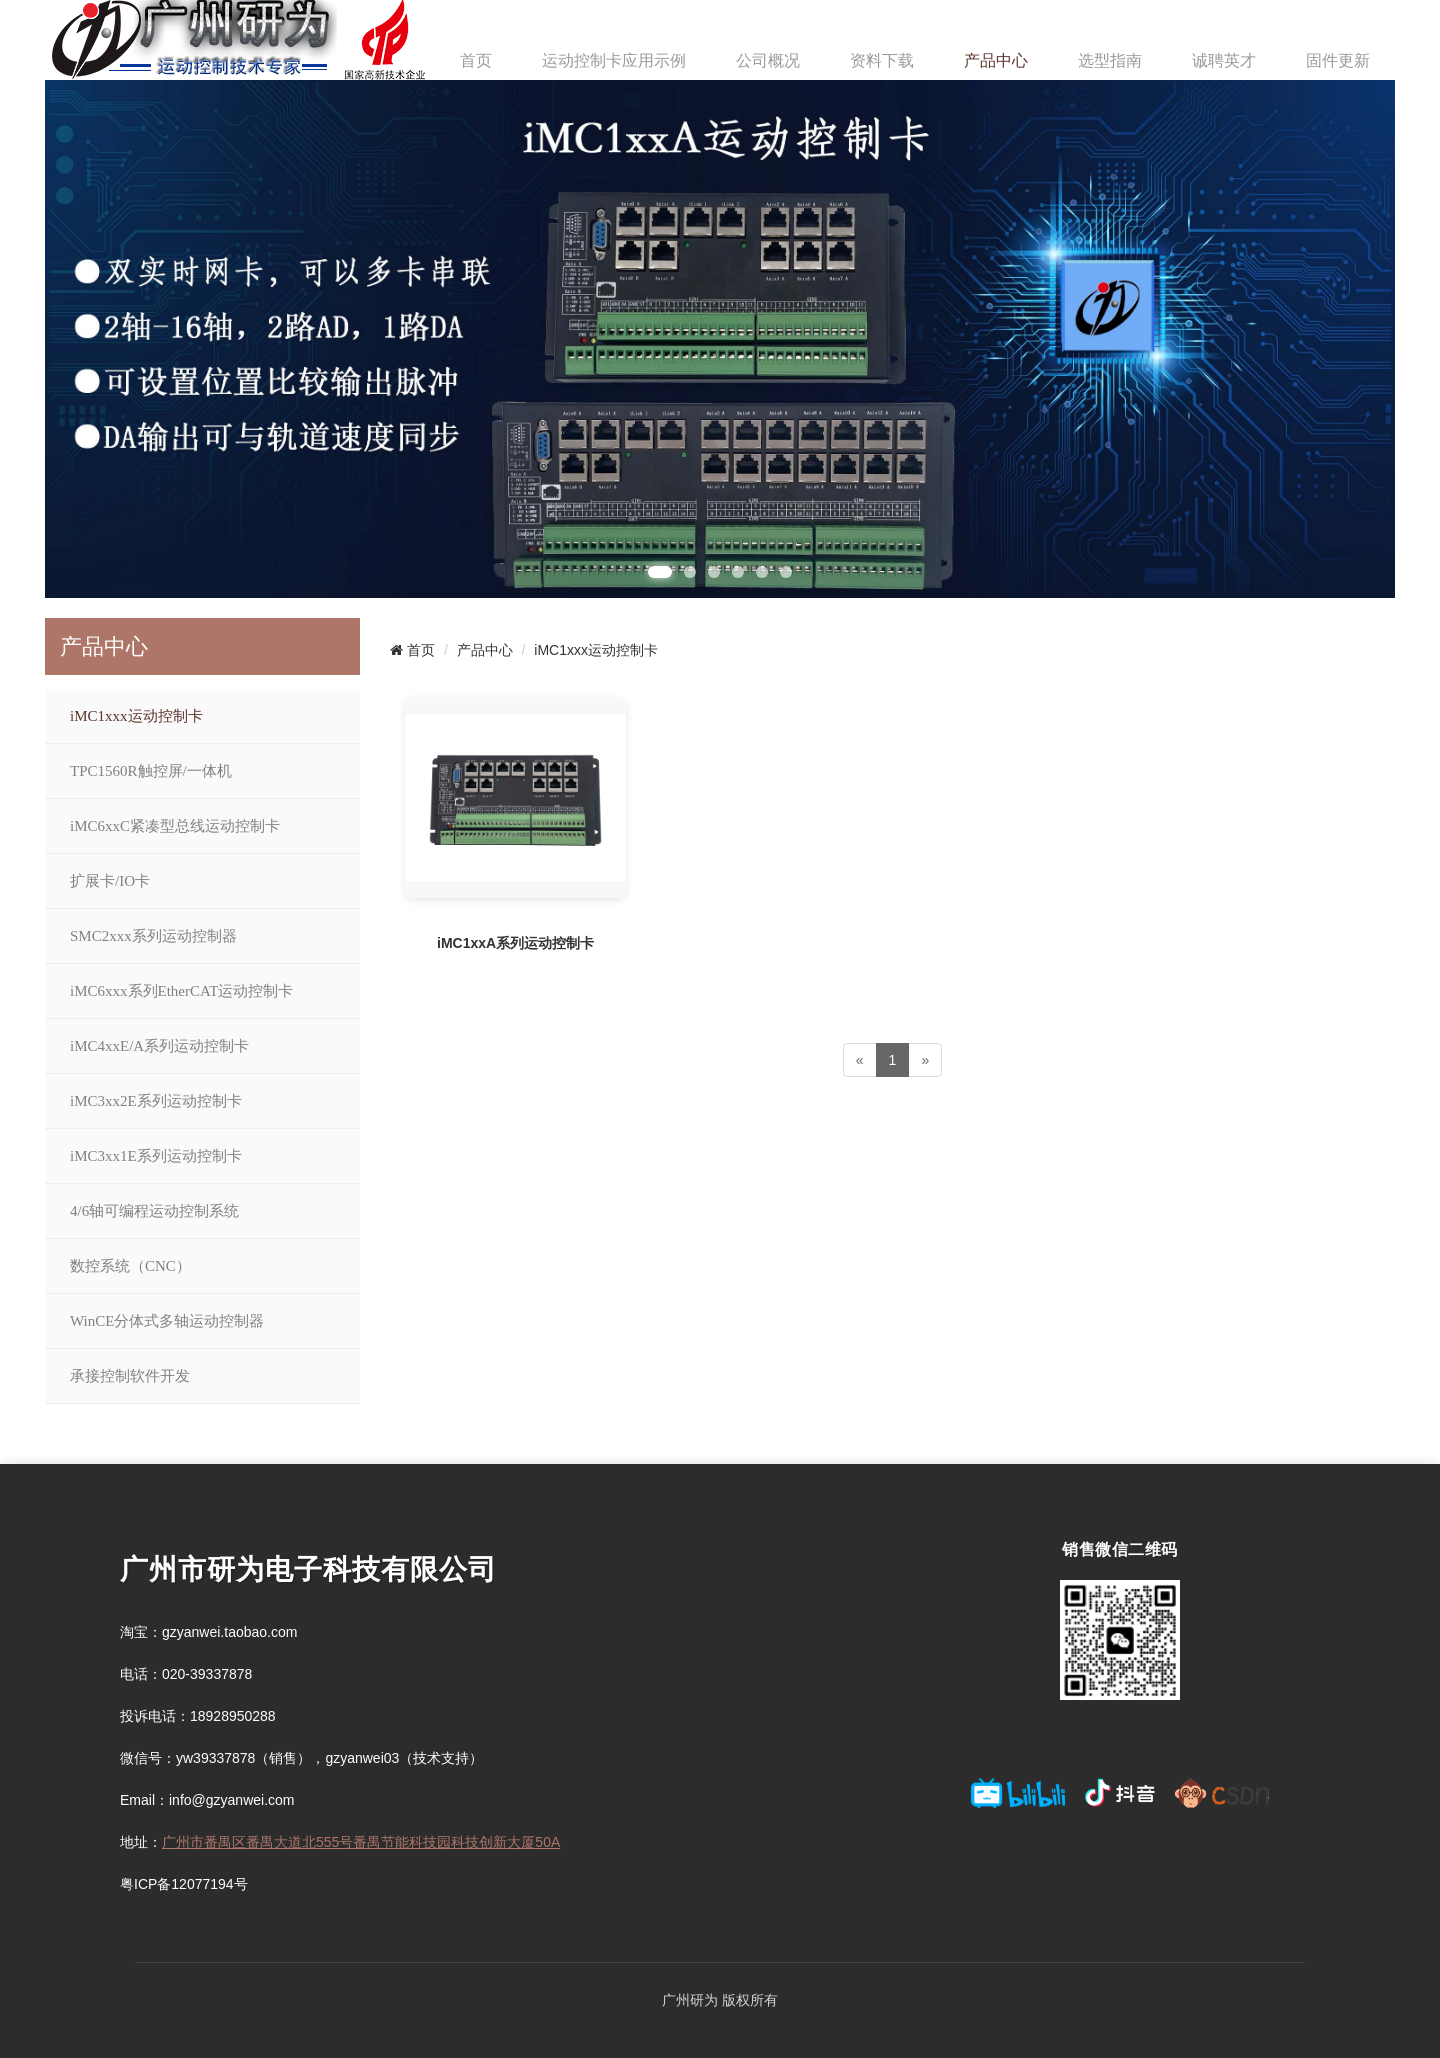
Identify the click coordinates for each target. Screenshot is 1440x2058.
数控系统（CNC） (130, 1266)
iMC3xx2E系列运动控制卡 (156, 1101)
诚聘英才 (1224, 60)
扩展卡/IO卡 (110, 881)
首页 (476, 60)
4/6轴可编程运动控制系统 (154, 1211)
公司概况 (768, 60)
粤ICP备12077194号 (184, 1884)
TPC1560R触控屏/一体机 (151, 771)
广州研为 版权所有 (720, 2000)
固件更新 (1338, 60)
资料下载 (882, 60)
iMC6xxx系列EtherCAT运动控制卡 (181, 991)
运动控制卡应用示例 (614, 60)
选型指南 (1110, 60)
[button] (660, 572)
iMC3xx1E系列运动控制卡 (156, 1156)
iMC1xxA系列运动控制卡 (515, 943)
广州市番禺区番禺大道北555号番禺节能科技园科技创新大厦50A (361, 1842)
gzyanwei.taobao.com (229, 1632)
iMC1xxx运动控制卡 (136, 716)
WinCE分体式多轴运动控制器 (167, 1321)
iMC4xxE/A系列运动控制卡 (159, 1046)
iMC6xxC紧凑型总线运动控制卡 (175, 826)
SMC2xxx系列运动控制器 (153, 936)
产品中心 (996, 60)
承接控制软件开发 (130, 1376)
